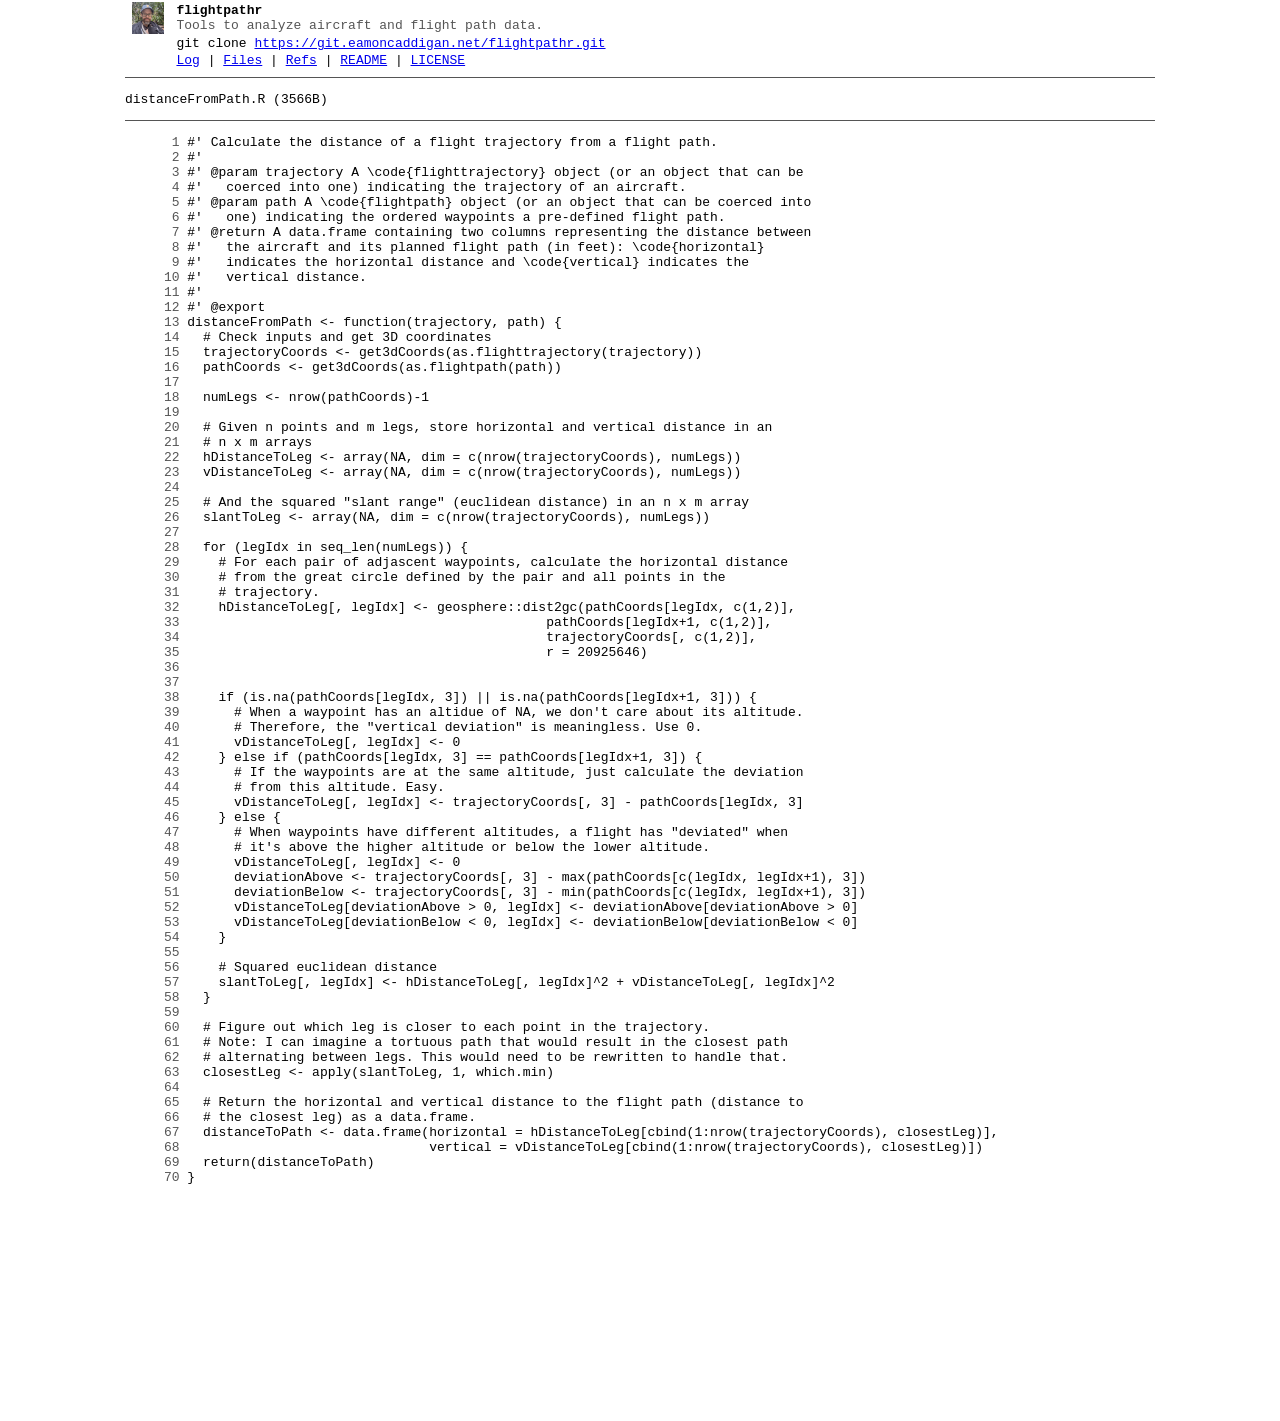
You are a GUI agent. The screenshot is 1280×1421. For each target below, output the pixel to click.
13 (144, 373)
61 (144, 1237)
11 (144, 337)
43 (144, 913)
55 (144, 1129)
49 (144, 1021)
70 (144, 1399)
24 (144, 571)
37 (144, 805)
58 (144, 1183)
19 (144, 481)
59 (144, 1201)
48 (144, 1003)
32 (144, 715)
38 (144, 823)
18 (144, 463)
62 (144, 1255)
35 (144, 769)
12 (144, 355)
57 (144, 1165)
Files (235, 69)
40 (144, 859)
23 (144, 553)
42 (144, 895)
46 (144, 967)
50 (144, 1039)
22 (144, 535)
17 (144, 445)
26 (144, 607)
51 (144, 1057)
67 (144, 1345)
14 (144, 391)
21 (144, 517)
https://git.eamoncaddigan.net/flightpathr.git (422, 49)
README (356, 69)
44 (144, 931)
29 (144, 661)
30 (144, 679)
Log (180, 69)
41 (144, 877)
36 (144, 787)
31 (144, 697)
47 (144, 985)
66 (144, 1327)
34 (144, 751)
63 (144, 1273)
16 (144, 427)
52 (144, 1075)
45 (144, 949)
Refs (293, 69)
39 (144, 841)
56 (144, 1147)
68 (144, 1363)
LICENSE (430, 69)
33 (144, 733)
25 (144, 589)
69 (144, 1381)
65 (144, 1309)
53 (144, 1093)
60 (144, 1219)
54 (144, 1111)
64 (144, 1291)
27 (144, 625)
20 (144, 499)
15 (144, 409)
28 (144, 643)
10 (144, 319)
